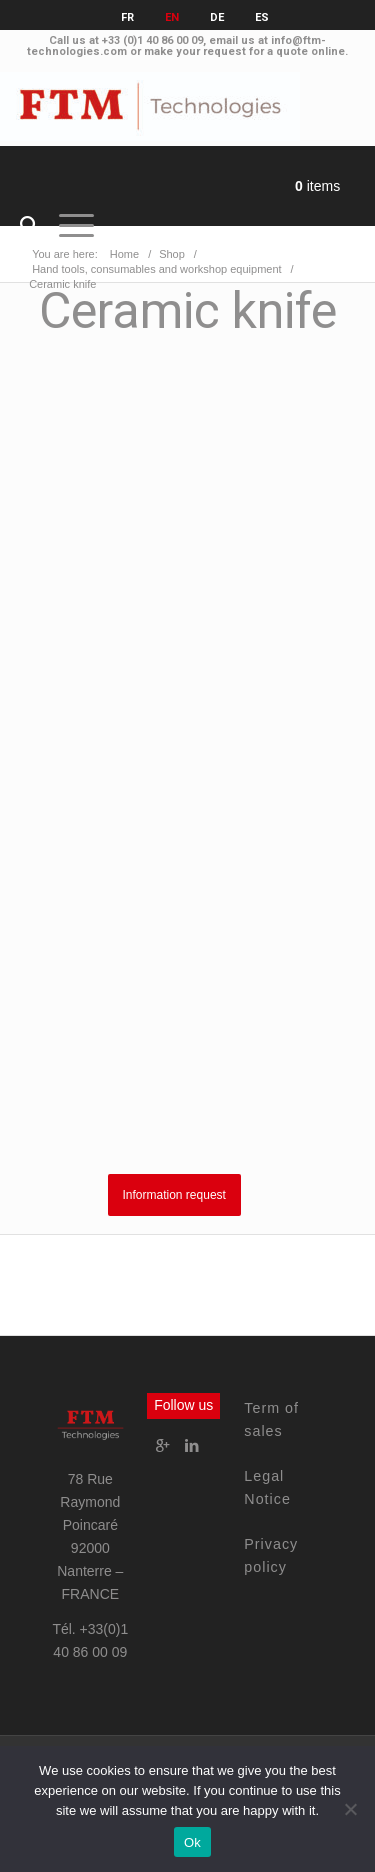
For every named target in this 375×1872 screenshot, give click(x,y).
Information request (174, 1195)
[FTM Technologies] (150, 106)
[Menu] (66, 226)
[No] (350, 1809)
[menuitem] (19, 226)
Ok (192, 1842)
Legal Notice (267, 1487)
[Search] (19, 226)
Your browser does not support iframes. (187, 751)
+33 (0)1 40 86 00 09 (152, 40)
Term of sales (271, 1419)
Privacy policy (271, 1555)
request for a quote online (274, 51)
